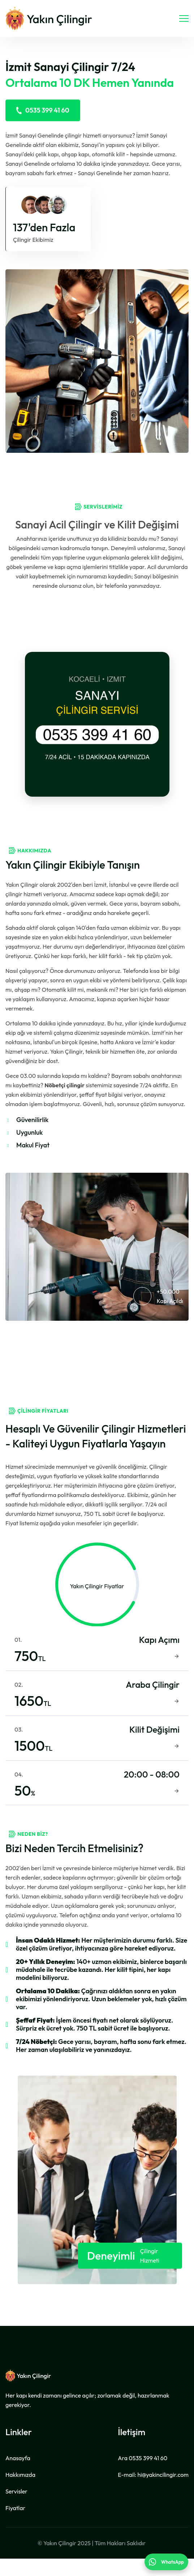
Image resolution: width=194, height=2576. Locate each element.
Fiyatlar (15, 2525)
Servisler (16, 2508)
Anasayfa (17, 2475)
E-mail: (153, 2492)
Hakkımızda (20, 2492)
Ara (142, 2475)
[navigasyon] (184, 18)
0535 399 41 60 (42, 110)
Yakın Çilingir (59, 2560)
